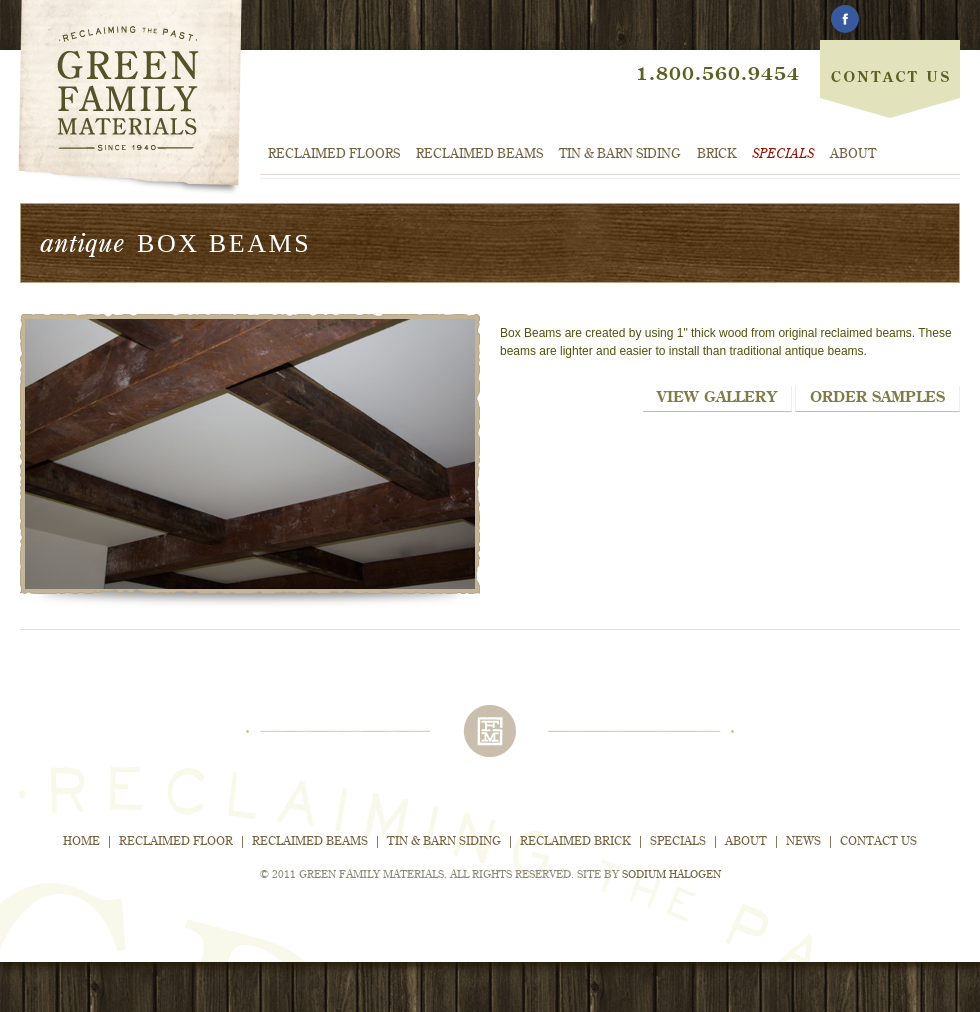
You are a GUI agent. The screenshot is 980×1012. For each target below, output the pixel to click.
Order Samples (877, 397)
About (853, 154)
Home (81, 842)
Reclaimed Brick (575, 842)
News (803, 842)
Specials (783, 154)
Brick (716, 154)
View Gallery (717, 397)
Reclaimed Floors (334, 154)
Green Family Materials (130, 99)
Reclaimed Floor (176, 842)
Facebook (844, 19)
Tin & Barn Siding (620, 154)
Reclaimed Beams (479, 154)
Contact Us (890, 60)
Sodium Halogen (671, 875)
